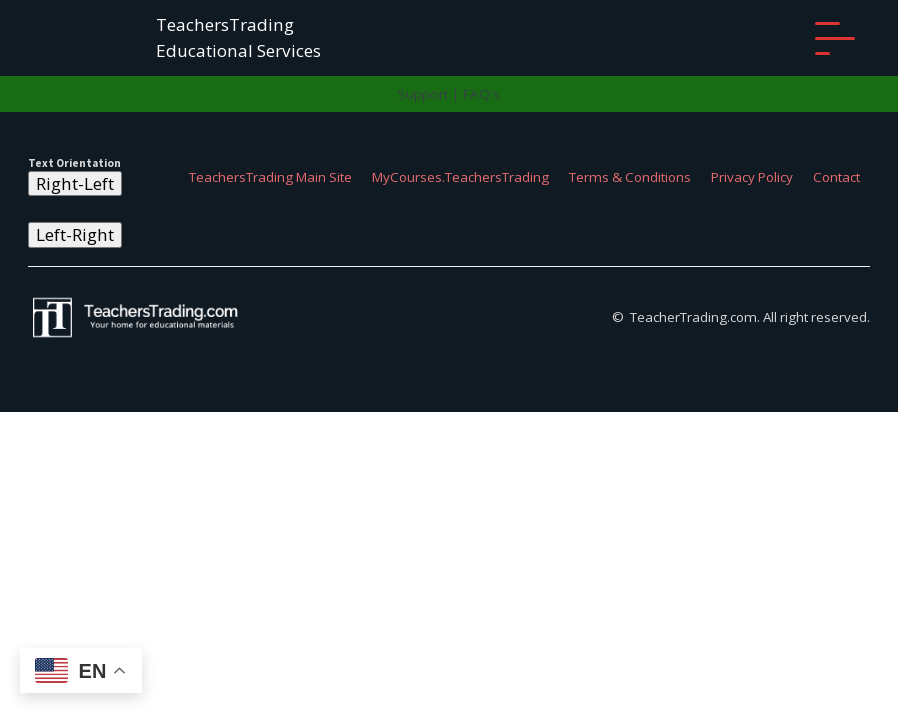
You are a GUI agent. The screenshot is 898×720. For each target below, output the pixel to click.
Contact (836, 177)
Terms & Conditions (630, 177)
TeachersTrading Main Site (270, 177)
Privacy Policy (752, 177)
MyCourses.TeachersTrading (460, 177)
